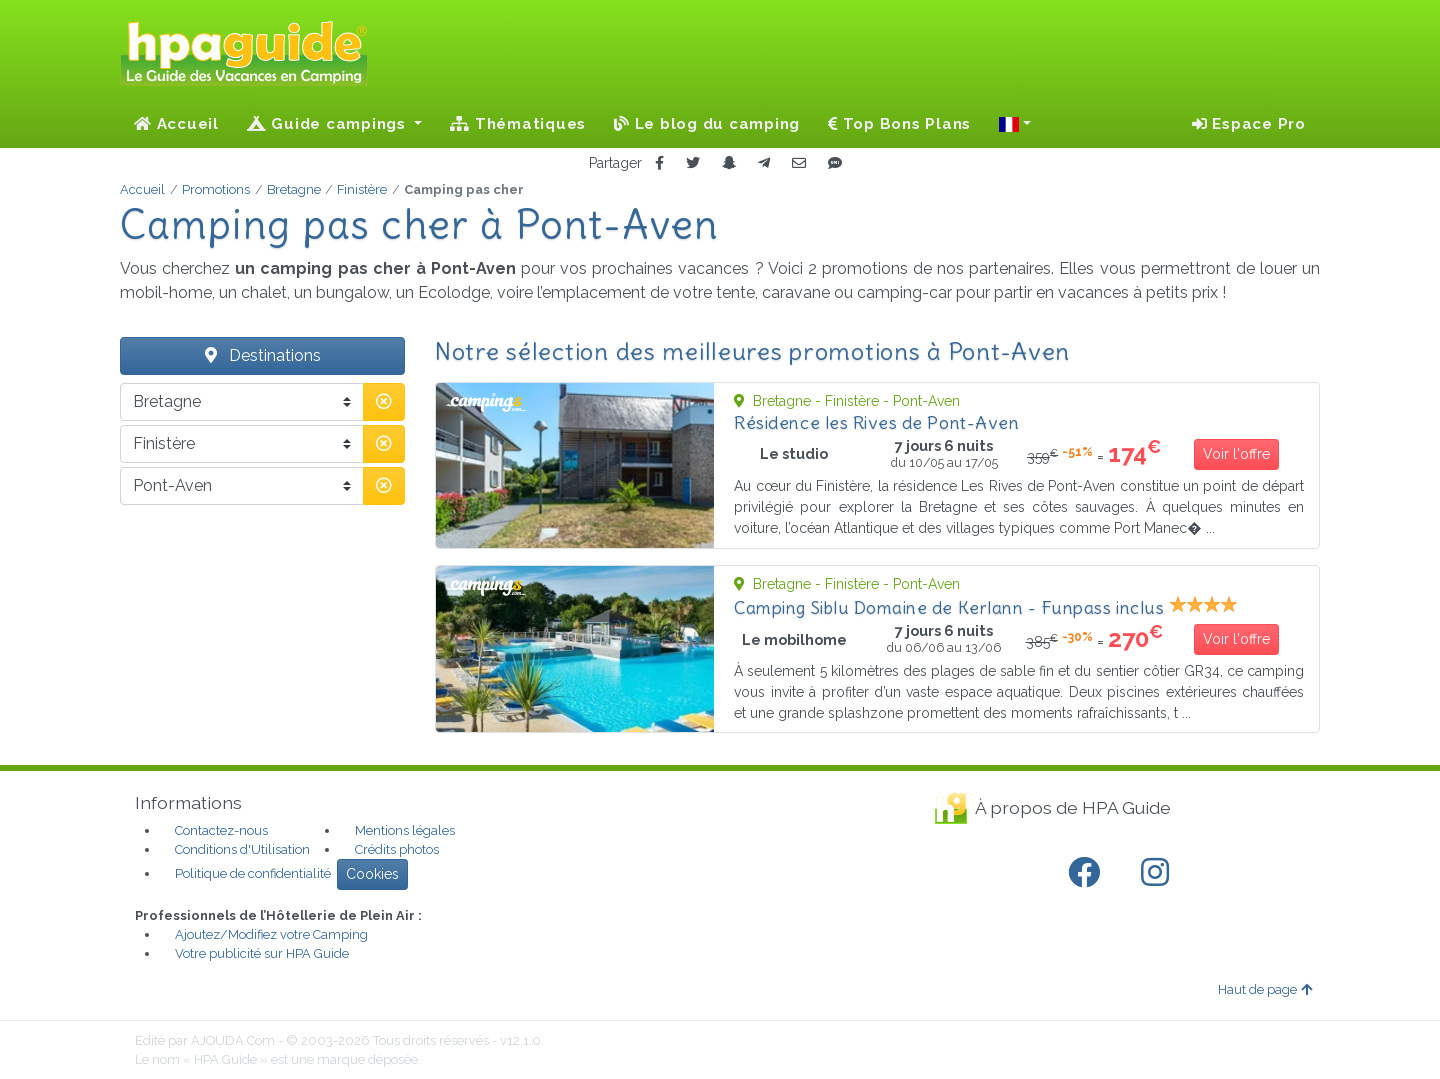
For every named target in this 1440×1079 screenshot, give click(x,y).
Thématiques (518, 124)
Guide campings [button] (329, 124)
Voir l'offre (1236, 454)
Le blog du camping (707, 124)
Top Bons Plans (899, 124)
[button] (1015, 124)
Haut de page (1265, 989)
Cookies (372, 874)
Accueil (176, 124)
